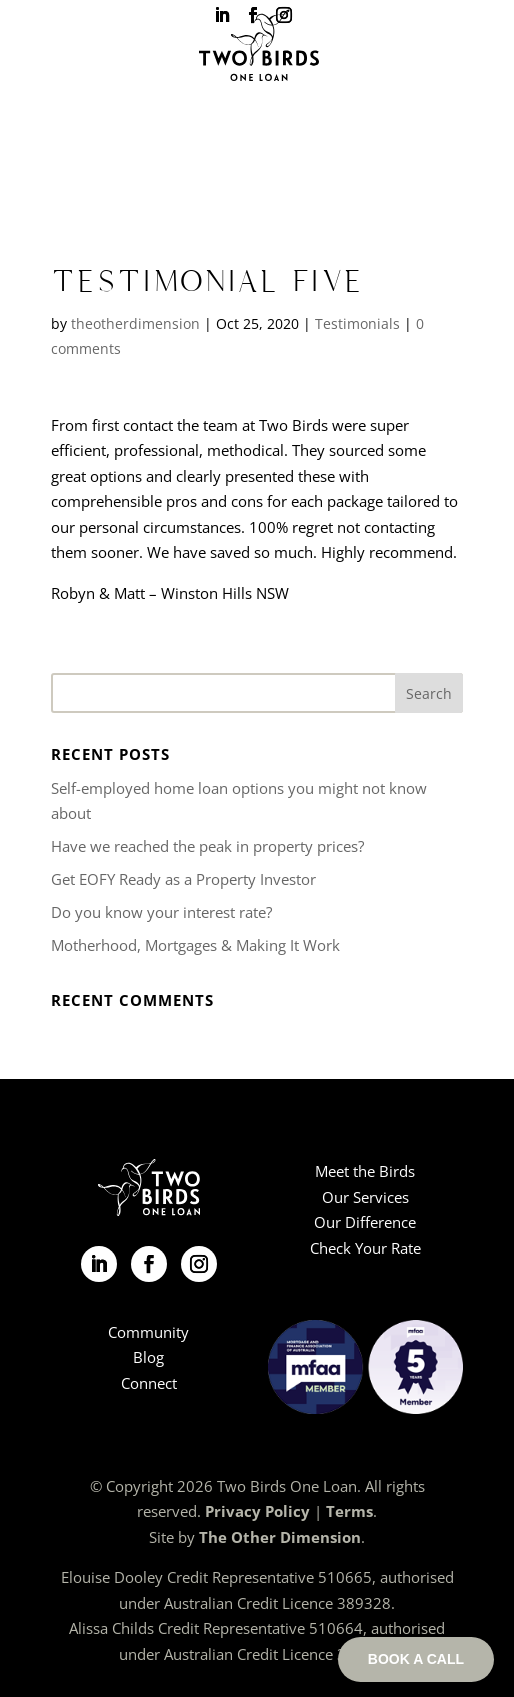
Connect (149, 1383)
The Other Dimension (280, 1537)
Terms (349, 1511)
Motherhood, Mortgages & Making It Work (195, 945)
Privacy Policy (257, 1511)
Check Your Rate (365, 1248)
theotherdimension (135, 323)
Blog (148, 1357)
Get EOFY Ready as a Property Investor (183, 879)
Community (148, 1332)
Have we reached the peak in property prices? (207, 846)
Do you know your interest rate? (161, 912)
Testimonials (357, 323)
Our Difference (365, 1222)
